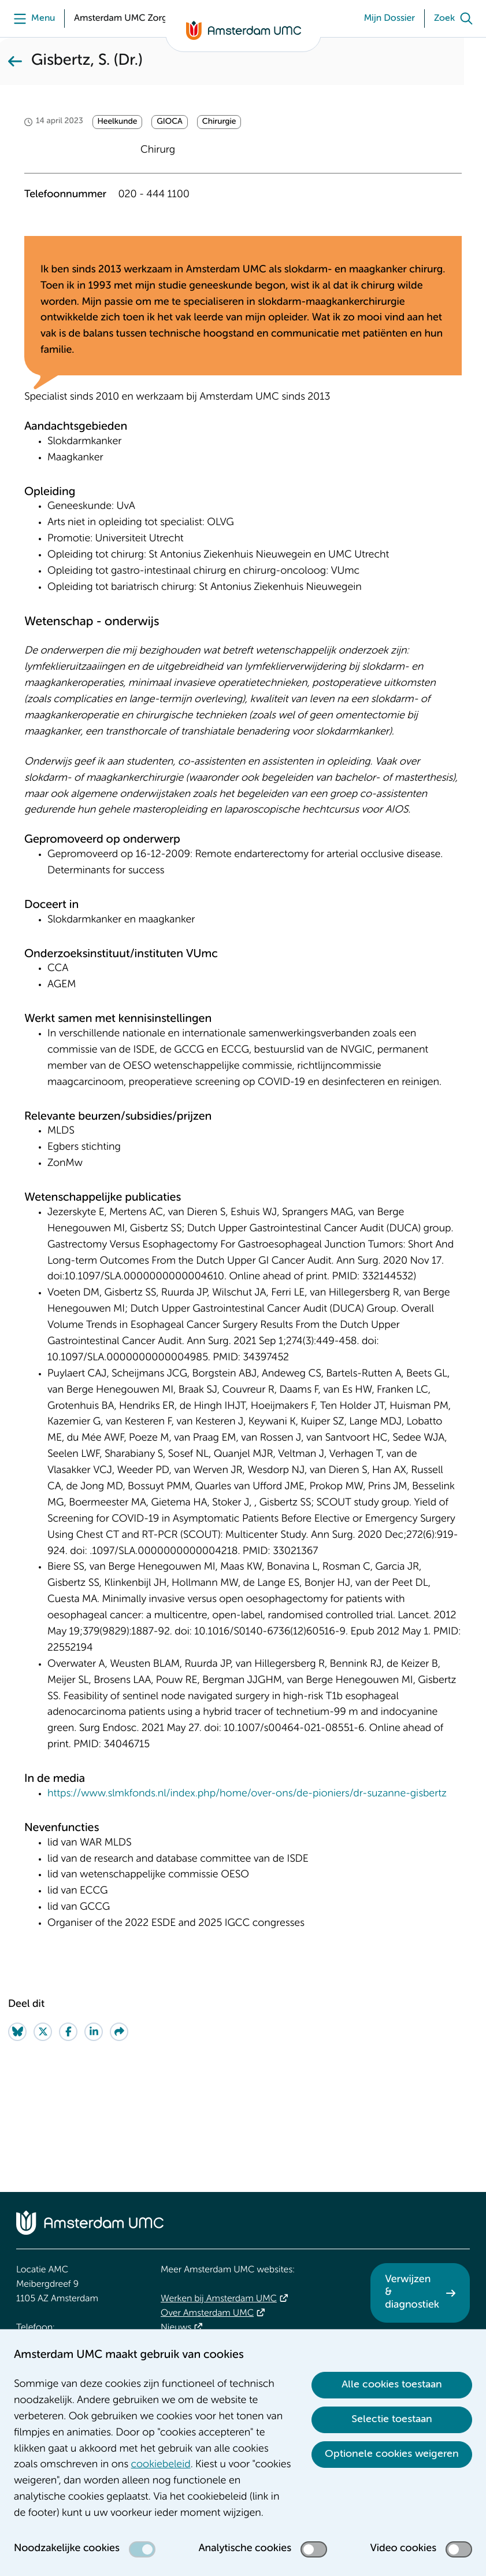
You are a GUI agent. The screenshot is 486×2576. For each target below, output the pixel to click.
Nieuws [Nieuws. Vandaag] (176, 2328)
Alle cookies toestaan (392, 2384)
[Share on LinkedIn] (93, 2132)
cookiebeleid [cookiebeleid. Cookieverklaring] (161, 2465)
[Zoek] (456, 18)
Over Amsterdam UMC (207, 2313)
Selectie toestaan (391, 2419)
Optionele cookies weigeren (392, 2454)
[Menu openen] (31, 18)
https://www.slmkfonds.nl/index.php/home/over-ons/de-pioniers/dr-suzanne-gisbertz (247, 1894)
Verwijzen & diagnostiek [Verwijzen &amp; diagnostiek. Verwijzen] (412, 2292)
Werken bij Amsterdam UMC (219, 2299)
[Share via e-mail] (119, 2132)
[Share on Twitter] (43, 2132)
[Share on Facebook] (68, 2132)
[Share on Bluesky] (17, 2132)
